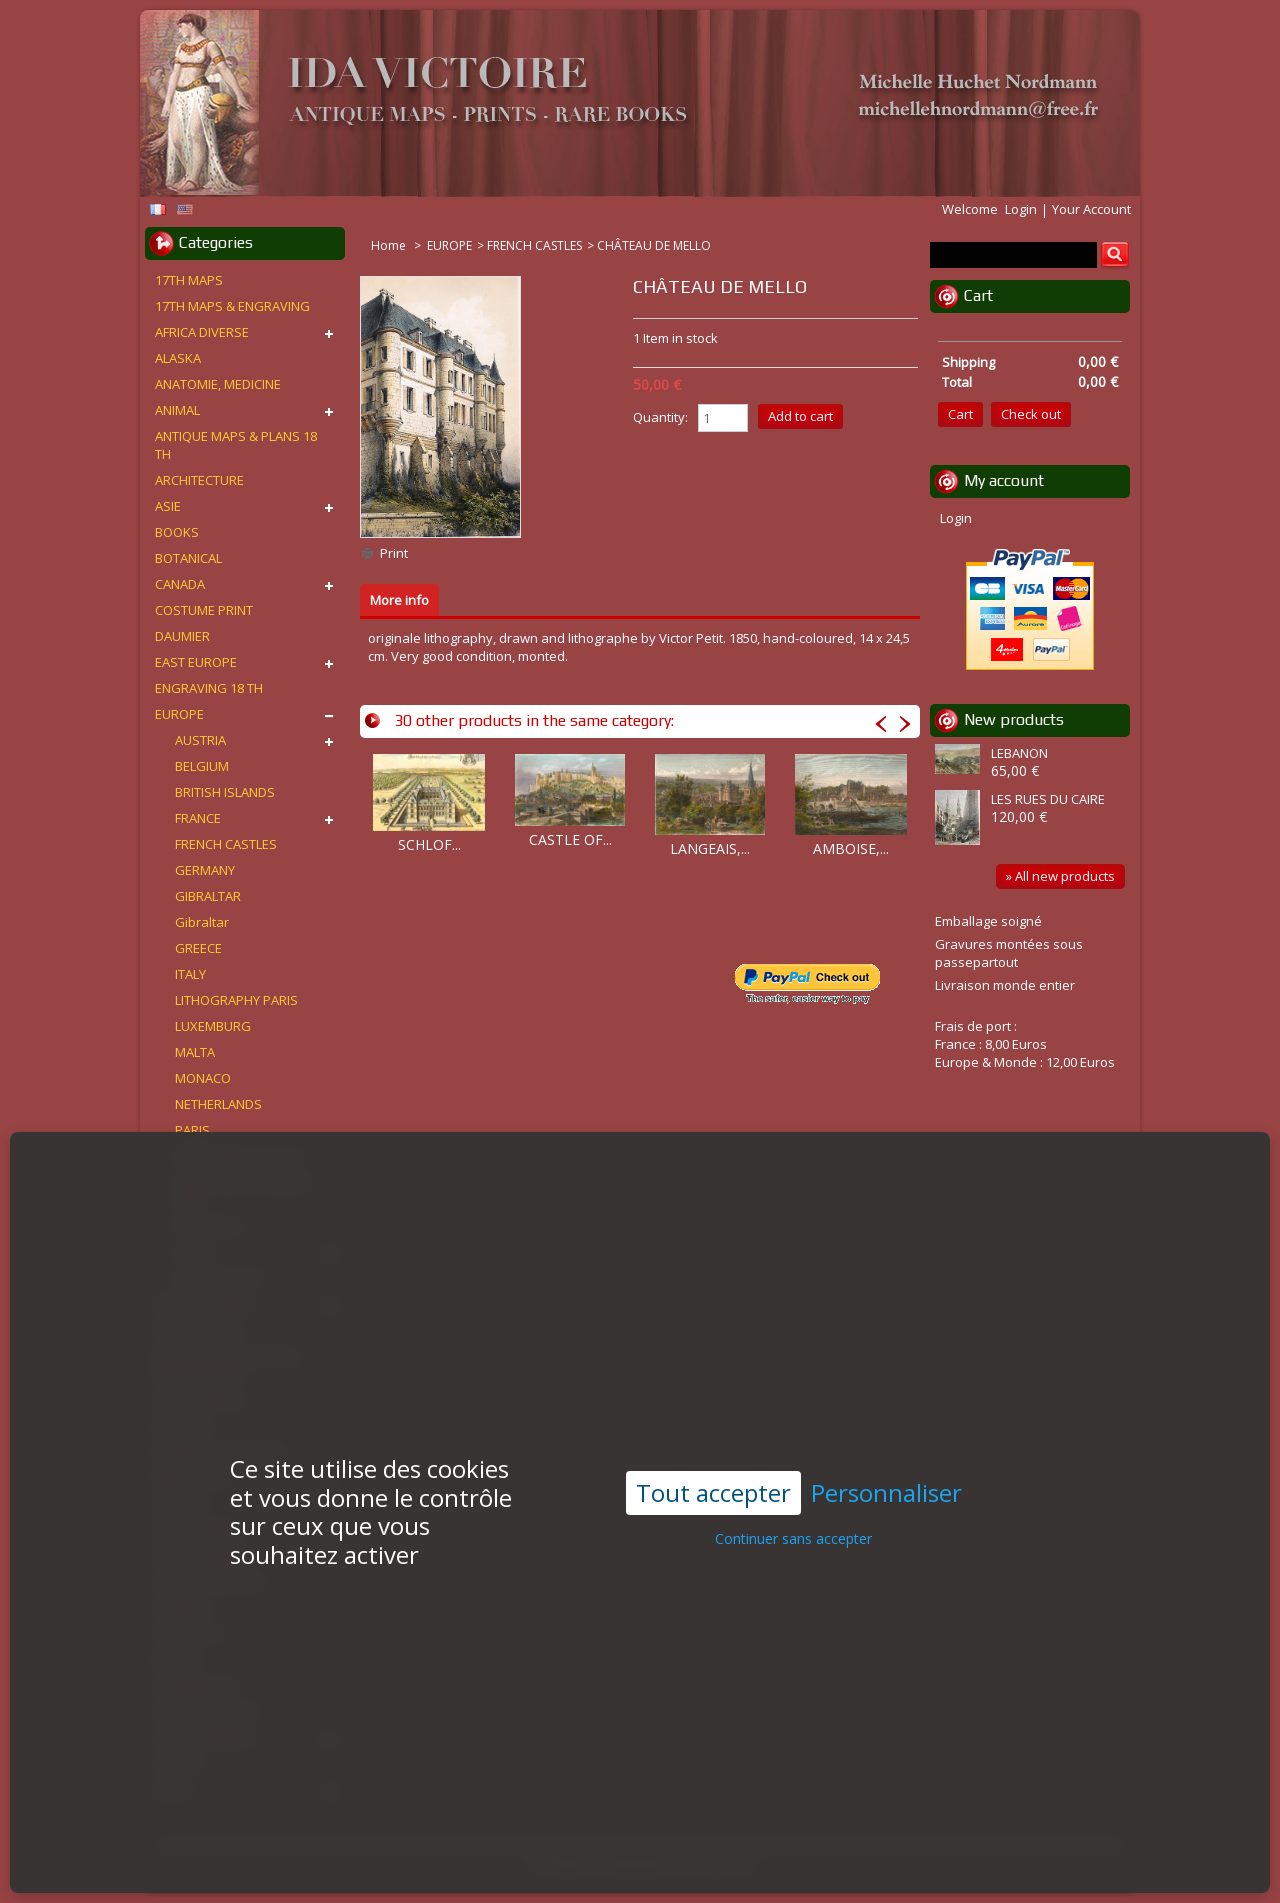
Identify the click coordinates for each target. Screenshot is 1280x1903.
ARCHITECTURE (199, 480)
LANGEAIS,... (710, 848)
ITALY (190, 974)
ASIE (168, 506)
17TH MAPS (189, 280)
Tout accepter (713, 1432)
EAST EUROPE (196, 662)
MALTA (195, 1052)
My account (1004, 480)
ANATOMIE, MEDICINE (218, 384)
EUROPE (449, 245)
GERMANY (205, 870)
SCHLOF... (429, 844)
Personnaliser (886, 1433)
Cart (978, 295)
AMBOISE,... (851, 848)
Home (390, 245)
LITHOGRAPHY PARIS (236, 1000)
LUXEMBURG (213, 1026)
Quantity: (660, 417)
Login (1021, 209)
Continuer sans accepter (793, 1479)
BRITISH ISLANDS (225, 792)
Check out (1031, 414)
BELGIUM (202, 766)
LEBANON (1019, 753)
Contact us (719, 1864)
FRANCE (198, 818)
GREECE (198, 948)
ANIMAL (177, 410)
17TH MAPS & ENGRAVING (232, 306)
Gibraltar (202, 922)
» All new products (1060, 876)
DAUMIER (182, 636)
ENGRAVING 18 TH (209, 688)
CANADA (180, 584)
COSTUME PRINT (204, 610)
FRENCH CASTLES (534, 245)
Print (394, 553)
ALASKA (178, 358)
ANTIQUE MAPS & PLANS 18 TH (236, 445)
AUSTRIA (200, 740)
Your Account (1091, 209)
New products (1014, 719)
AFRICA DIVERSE (202, 332)
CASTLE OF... (570, 839)
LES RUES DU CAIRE (1048, 799)
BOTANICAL (188, 558)
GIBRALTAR (208, 896)
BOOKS (177, 532)
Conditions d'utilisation (602, 1864)
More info (399, 600)
